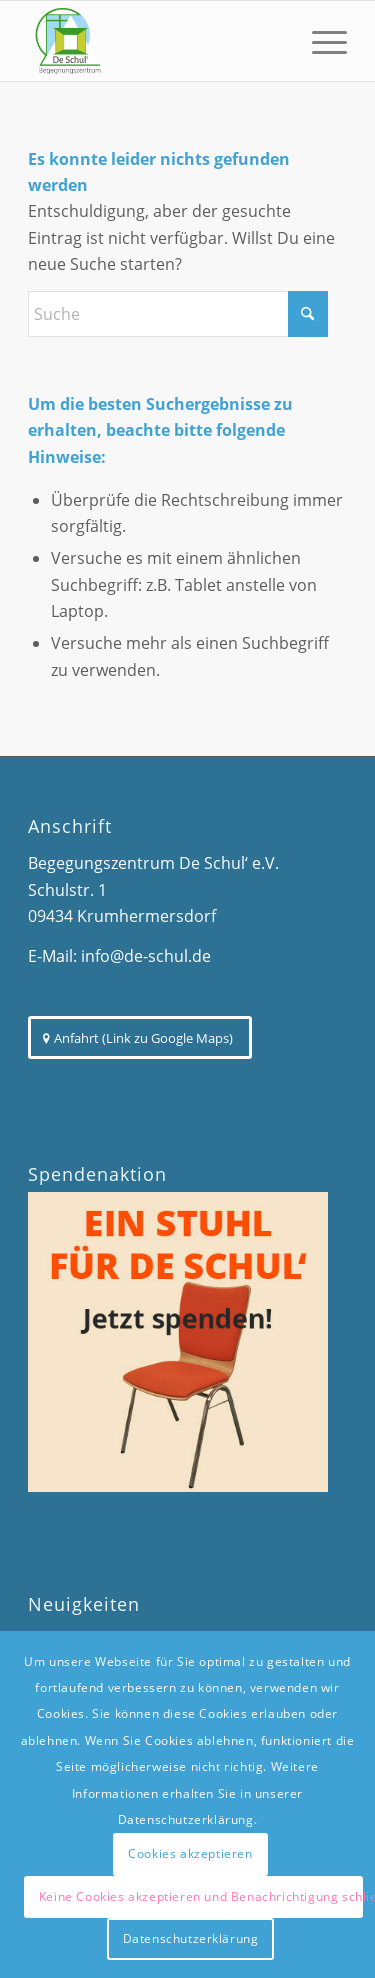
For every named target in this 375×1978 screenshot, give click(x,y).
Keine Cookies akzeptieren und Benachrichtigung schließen (201, 1896)
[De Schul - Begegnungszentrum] (155, 41)
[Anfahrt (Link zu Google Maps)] (140, 1038)
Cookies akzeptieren (190, 1853)
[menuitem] (319, 41)
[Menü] (319, 41)
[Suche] (178, 314)
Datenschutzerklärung (191, 1938)
